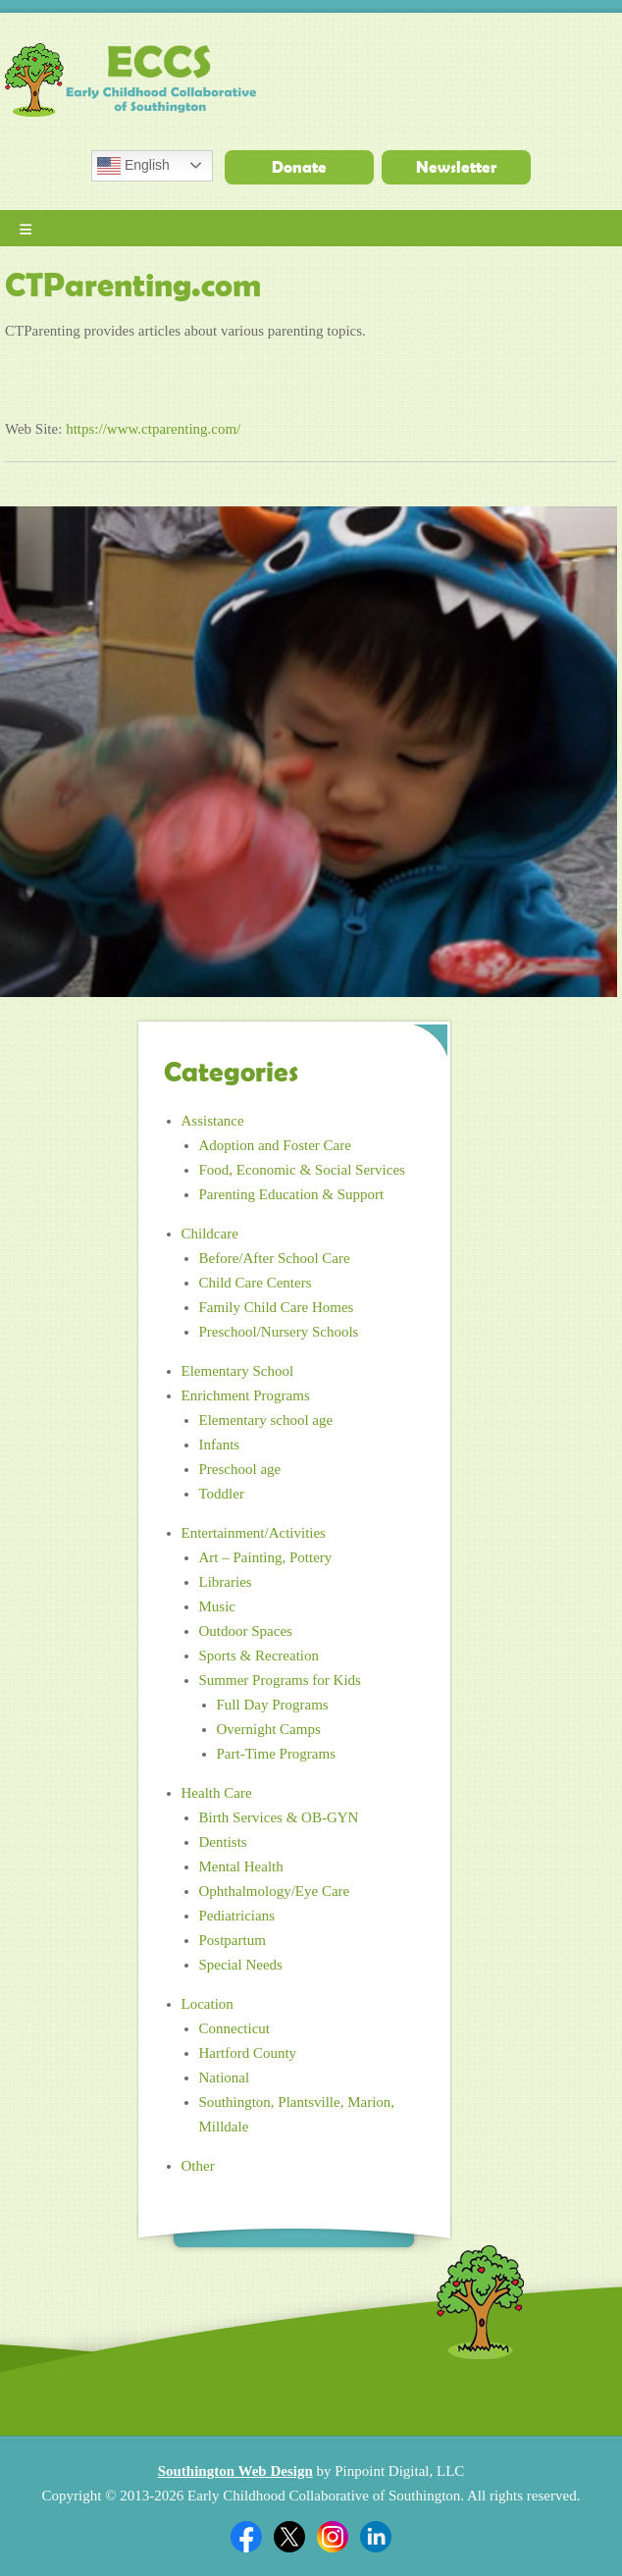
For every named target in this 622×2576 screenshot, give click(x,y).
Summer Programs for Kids (280, 1680)
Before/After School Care (274, 1258)
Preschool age (240, 1469)
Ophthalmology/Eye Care (274, 1891)
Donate (299, 167)
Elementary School (237, 1371)
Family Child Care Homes (276, 1307)
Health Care (216, 1793)
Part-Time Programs (277, 1753)
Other (198, 2166)
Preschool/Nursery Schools (279, 1332)
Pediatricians (237, 1915)
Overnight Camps (269, 1729)
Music (217, 1606)
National (224, 2077)
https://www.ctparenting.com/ (153, 429)
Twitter (289, 2536)
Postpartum (232, 1940)
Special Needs (241, 1964)
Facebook (246, 2536)
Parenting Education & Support (292, 1194)
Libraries (225, 1582)
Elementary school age (266, 1420)
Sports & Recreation (259, 1655)
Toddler (221, 1493)
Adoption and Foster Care (275, 1145)
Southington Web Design (235, 2471)
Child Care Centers (255, 1282)
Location (207, 2004)
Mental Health (241, 1866)
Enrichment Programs (245, 1395)
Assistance (212, 1121)
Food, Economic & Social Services (302, 1170)
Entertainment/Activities (253, 1533)
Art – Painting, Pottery (266, 1557)
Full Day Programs (273, 1704)
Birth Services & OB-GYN (279, 1817)
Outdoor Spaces (245, 1631)
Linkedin (375, 2536)
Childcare (209, 1233)
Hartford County (248, 2053)
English (133, 166)
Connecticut (234, 2028)
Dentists (223, 1842)
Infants (219, 1444)
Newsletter (456, 167)
